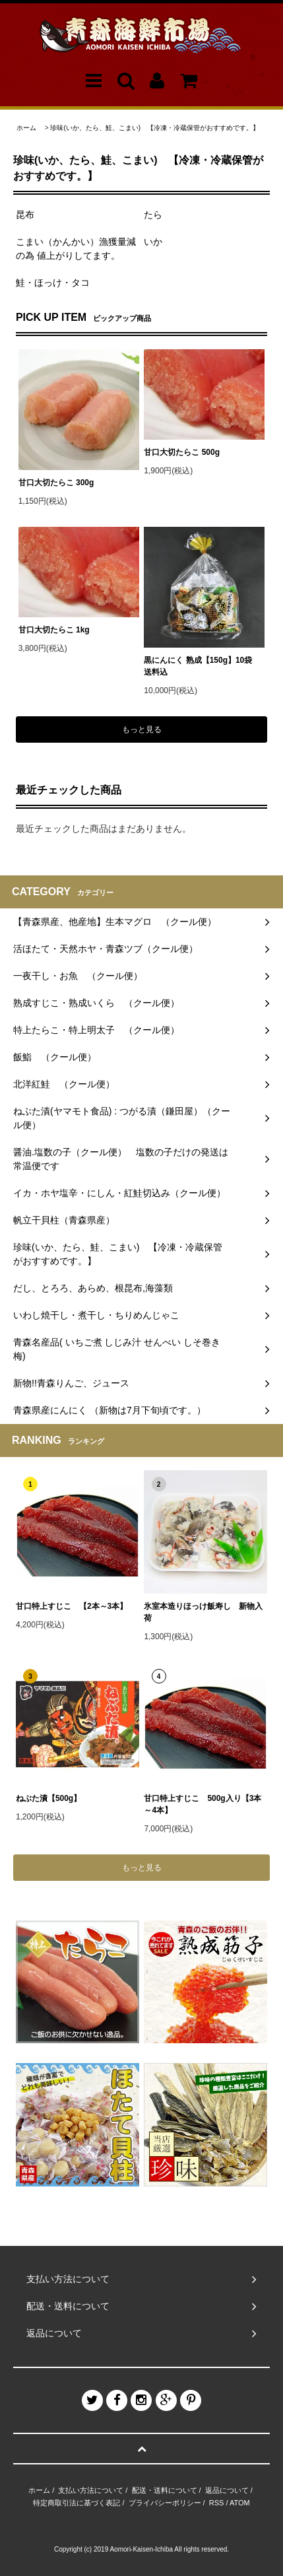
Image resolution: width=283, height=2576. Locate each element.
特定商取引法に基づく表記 (76, 2503)
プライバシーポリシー (165, 2503)
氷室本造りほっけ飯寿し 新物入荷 (203, 1612)
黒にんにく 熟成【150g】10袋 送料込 (202, 666)
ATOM (240, 2503)
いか (153, 241)
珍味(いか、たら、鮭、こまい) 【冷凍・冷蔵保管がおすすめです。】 (154, 127)
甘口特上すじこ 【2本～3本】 (71, 1606)
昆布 (25, 214)
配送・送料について (164, 2490)
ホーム (26, 127)
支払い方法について (90, 2490)
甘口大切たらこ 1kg (54, 629)
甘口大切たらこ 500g (182, 452)
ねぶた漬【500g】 (48, 1798)
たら (153, 214)
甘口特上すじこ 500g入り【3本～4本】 (202, 1804)
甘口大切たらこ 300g (56, 482)
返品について (227, 2490)
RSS (216, 2503)
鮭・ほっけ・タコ (53, 282)
